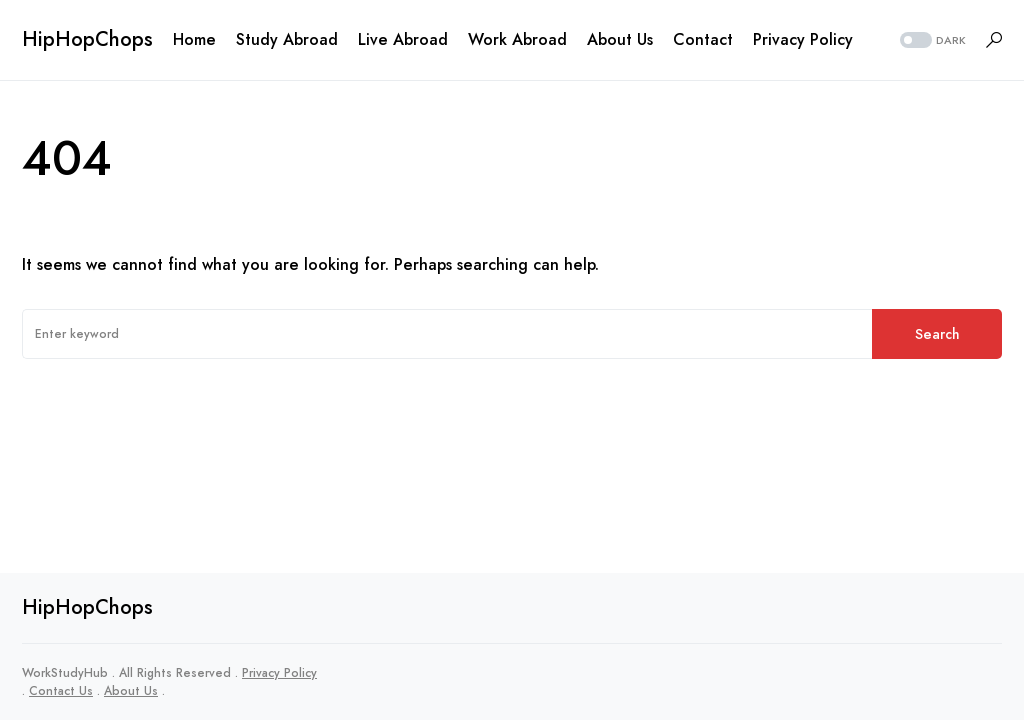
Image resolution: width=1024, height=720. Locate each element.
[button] (931, 40)
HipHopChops (87, 39)
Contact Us (61, 691)
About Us (131, 691)
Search (937, 334)
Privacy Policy (279, 673)
